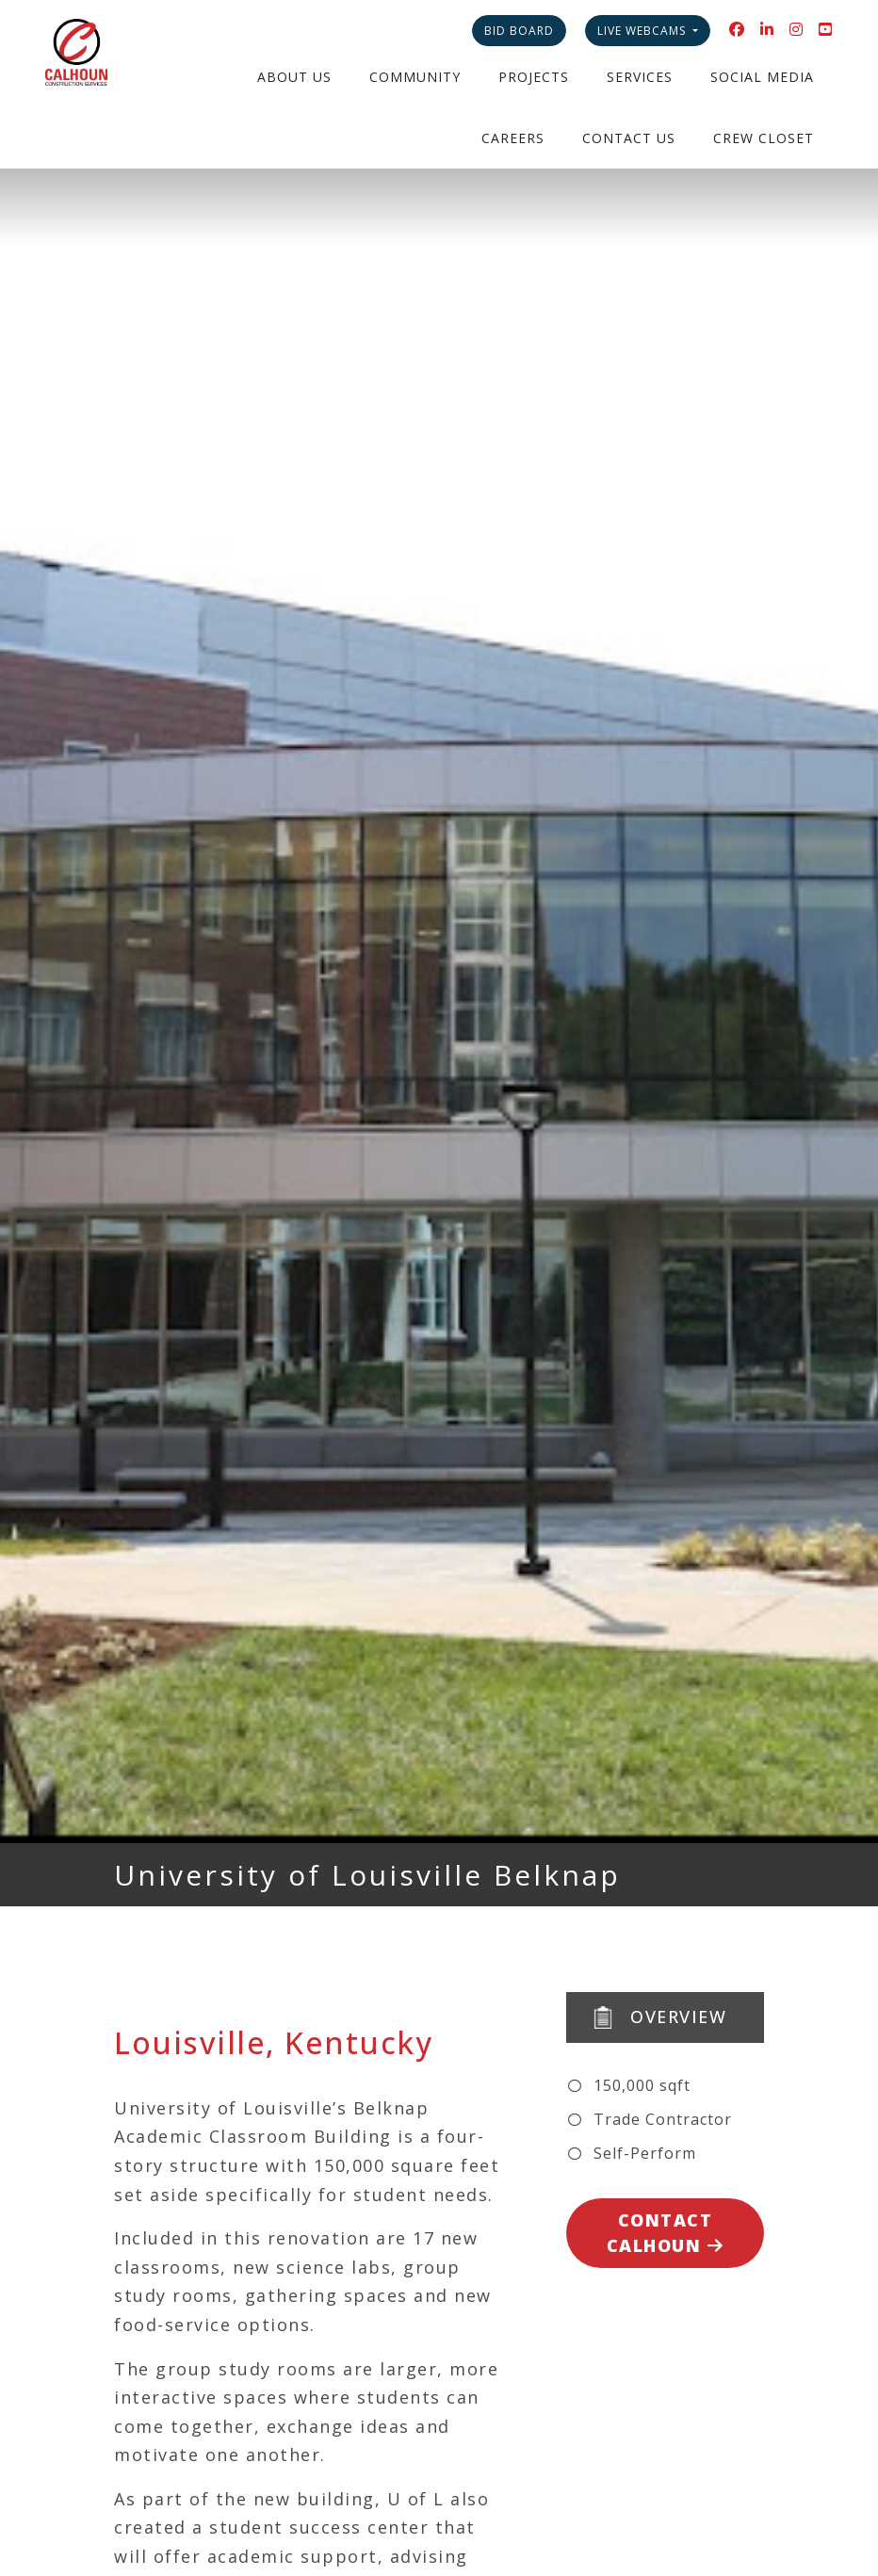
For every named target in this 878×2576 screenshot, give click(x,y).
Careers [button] (513, 138)
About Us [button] (294, 77)
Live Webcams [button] (643, 31)
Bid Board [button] (519, 31)
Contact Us (628, 138)
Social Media (762, 77)
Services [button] (640, 77)
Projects (533, 77)
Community (415, 77)
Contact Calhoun (665, 2233)
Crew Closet (763, 138)
